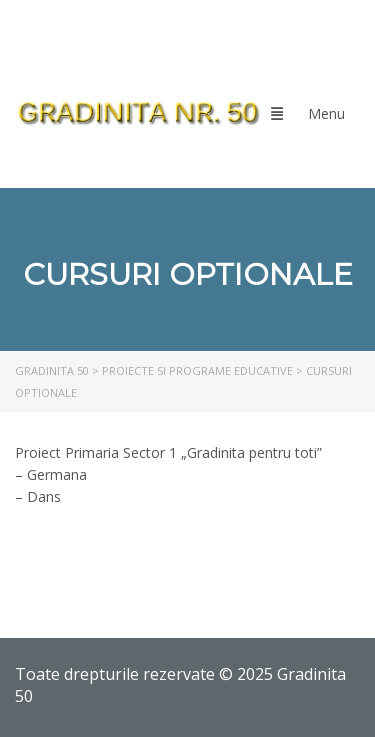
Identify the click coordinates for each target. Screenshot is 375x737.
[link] (138, 113)
